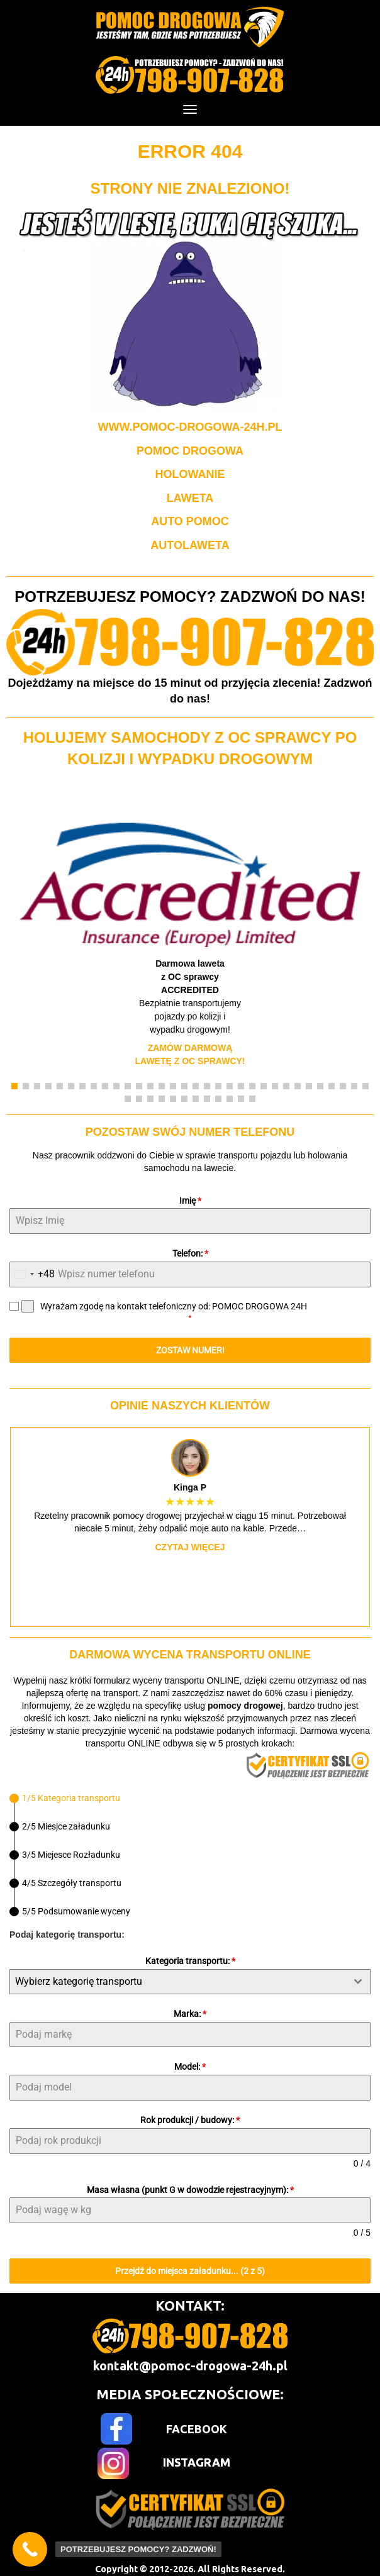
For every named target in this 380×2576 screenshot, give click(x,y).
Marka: (190, 2014)
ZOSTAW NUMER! (190, 1350)
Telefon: (190, 1253)
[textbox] (178, 1982)
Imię (190, 1201)
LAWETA (190, 498)
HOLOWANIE (190, 474)
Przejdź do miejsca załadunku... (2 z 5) (190, 2271)
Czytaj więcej (190, 1547)
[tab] (64, 1798)
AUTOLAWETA (189, 545)
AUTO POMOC (190, 521)
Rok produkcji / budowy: (190, 2120)
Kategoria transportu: (190, 1961)
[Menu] (190, 109)
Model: (190, 2067)
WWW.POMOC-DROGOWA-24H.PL (190, 427)
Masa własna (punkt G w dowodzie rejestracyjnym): (190, 2190)
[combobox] (32, 1274)
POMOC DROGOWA (190, 451)
